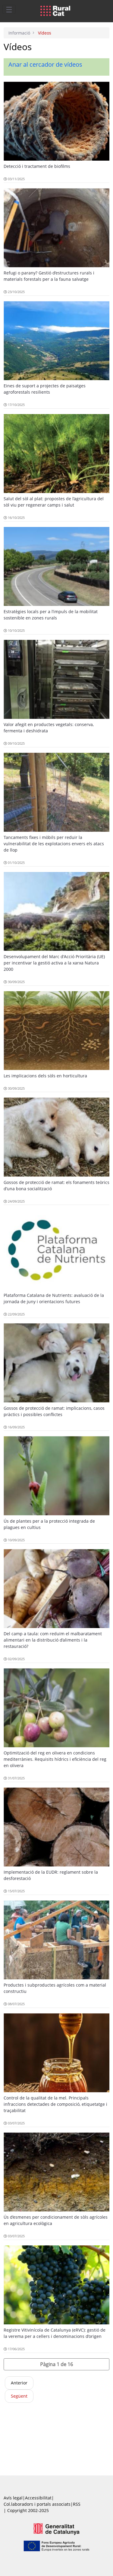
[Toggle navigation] (9, 9)
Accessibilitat (38, 2498)
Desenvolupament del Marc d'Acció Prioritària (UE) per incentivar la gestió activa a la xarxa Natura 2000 (54, 963)
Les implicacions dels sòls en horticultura (45, 1076)
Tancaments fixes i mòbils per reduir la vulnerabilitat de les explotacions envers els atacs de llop (54, 843)
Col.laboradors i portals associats (37, 2504)
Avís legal (13, 2498)
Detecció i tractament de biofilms (37, 166)
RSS (76, 2504)
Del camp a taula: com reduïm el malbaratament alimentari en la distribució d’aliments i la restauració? (53, 1640)
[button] (56, 2364)
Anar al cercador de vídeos (45, 64)
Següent (19, 2396)
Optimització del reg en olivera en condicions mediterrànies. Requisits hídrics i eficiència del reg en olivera (55, 1759)
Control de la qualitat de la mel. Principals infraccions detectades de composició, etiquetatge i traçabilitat (55, 2104)
